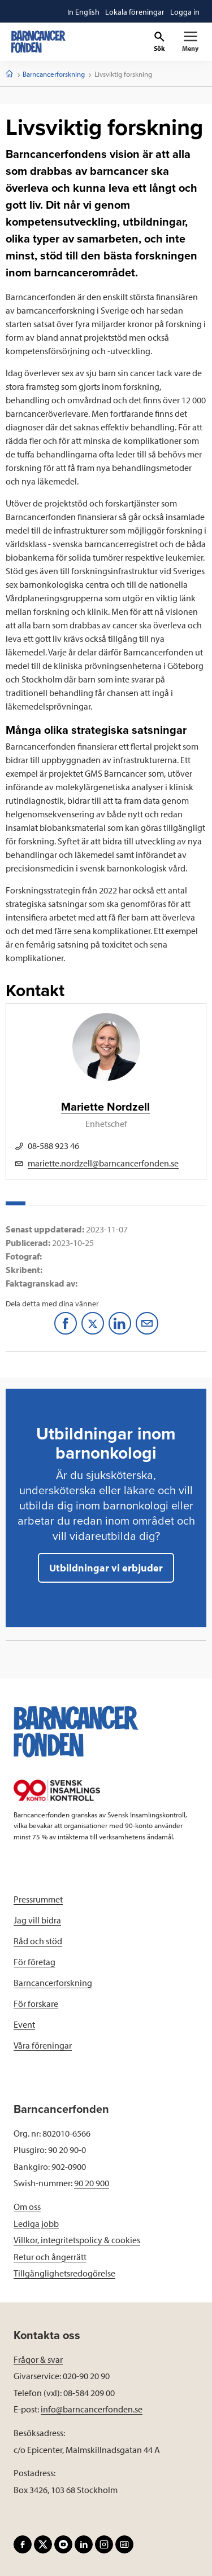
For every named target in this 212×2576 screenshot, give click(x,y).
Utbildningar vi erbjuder (106, 1567)
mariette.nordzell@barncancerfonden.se (103, 1163)
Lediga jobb (36, 2223)
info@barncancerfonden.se (91, 2409)
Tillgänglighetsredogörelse (64, 2273)
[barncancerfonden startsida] (38, 41)
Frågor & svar (38, 2359)
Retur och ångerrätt (50, 2256)
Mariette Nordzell (105, 1107)
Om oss (27, 2206)
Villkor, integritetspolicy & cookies (77, 2239)
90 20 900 (91, 2183)
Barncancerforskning (54, 73)
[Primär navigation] (190, 41)
